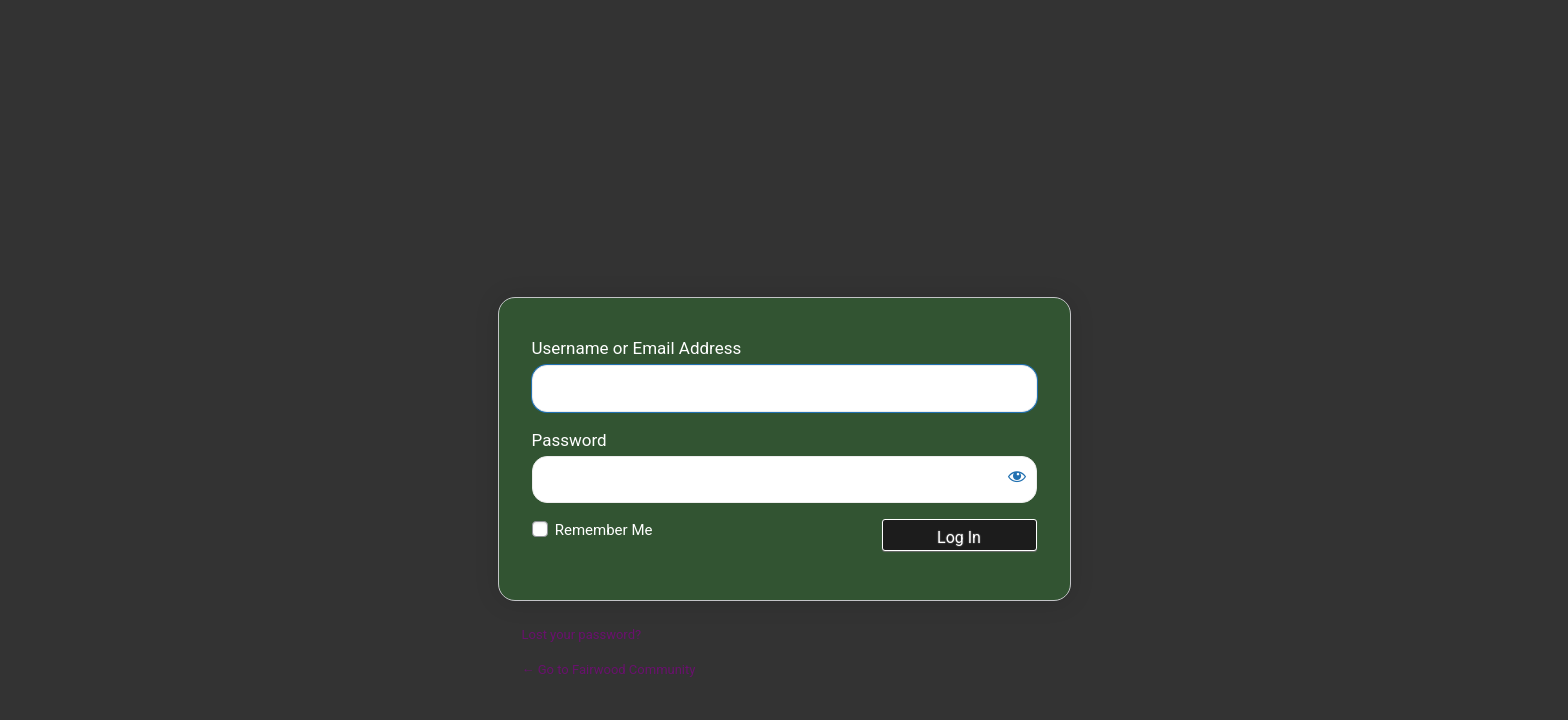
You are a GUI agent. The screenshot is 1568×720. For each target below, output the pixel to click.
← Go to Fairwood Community (609, 669)
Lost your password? (582, 634)
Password (569, 440)
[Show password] (1017, 476)
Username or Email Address (637, 348)
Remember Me (604, 530)
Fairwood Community (784, 175)
